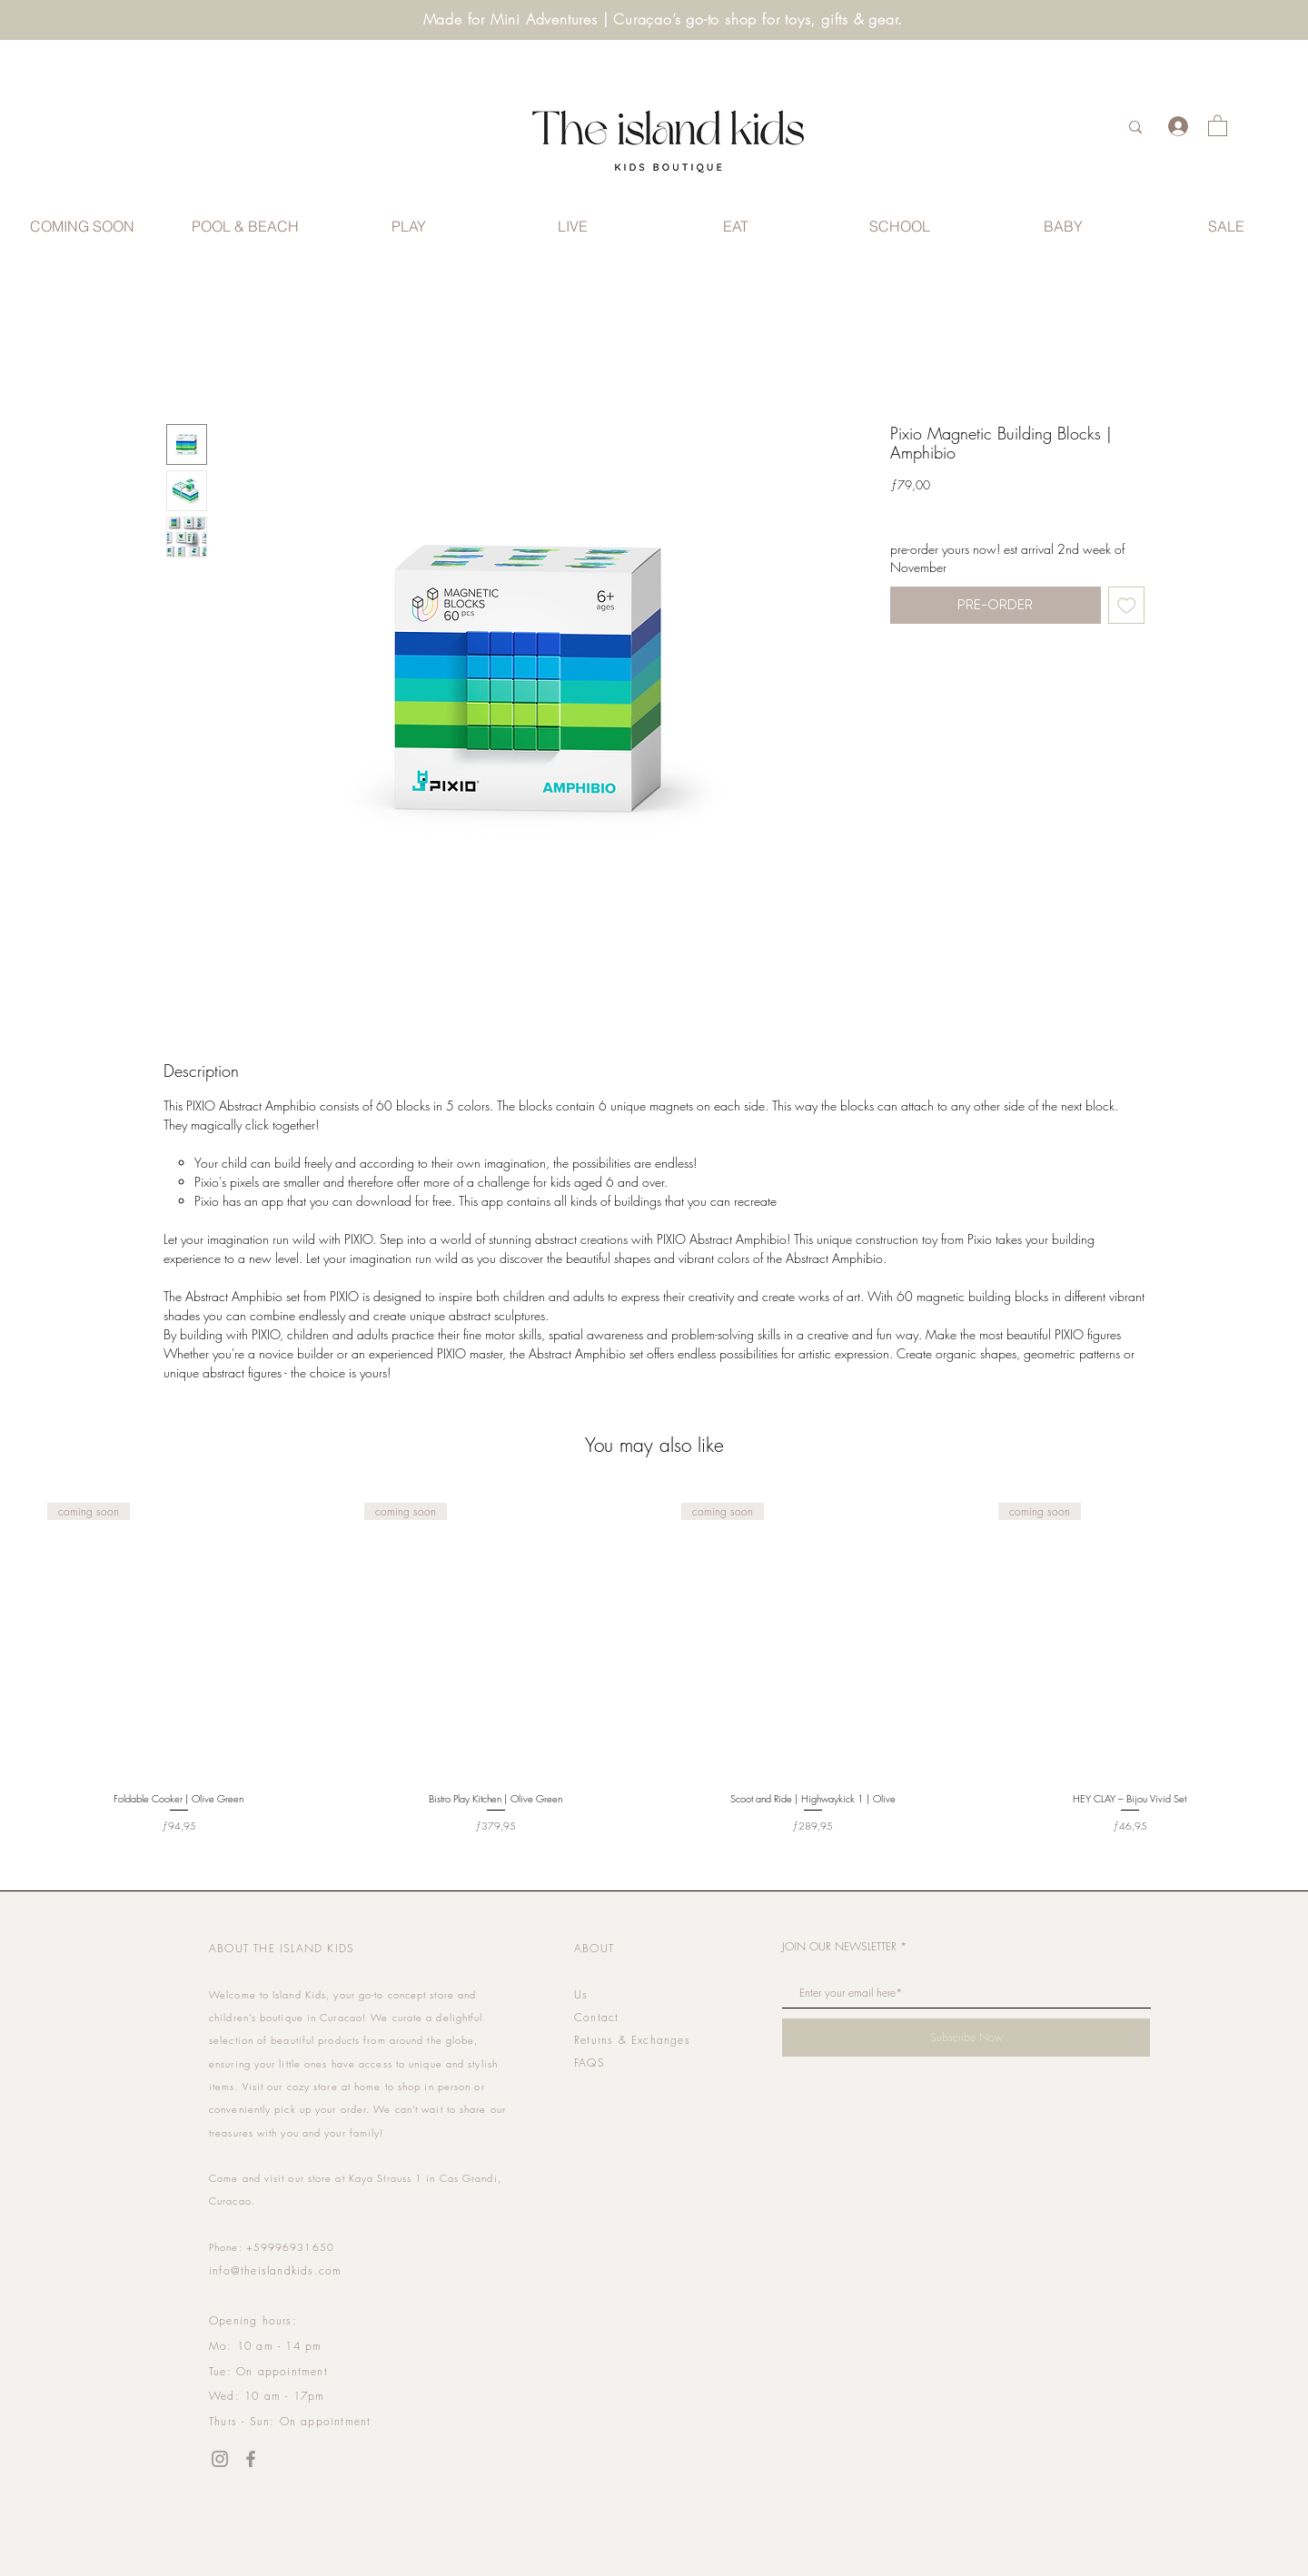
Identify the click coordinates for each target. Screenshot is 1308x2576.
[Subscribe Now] (966, 2037)
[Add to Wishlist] (1126, 605)
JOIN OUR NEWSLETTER (839, 1946)
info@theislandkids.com (275, 2270)
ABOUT (594, 1948)
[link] (1217, 125)
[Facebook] (251, 2459)
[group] (654, 1661)
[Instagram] (220, 2459)
